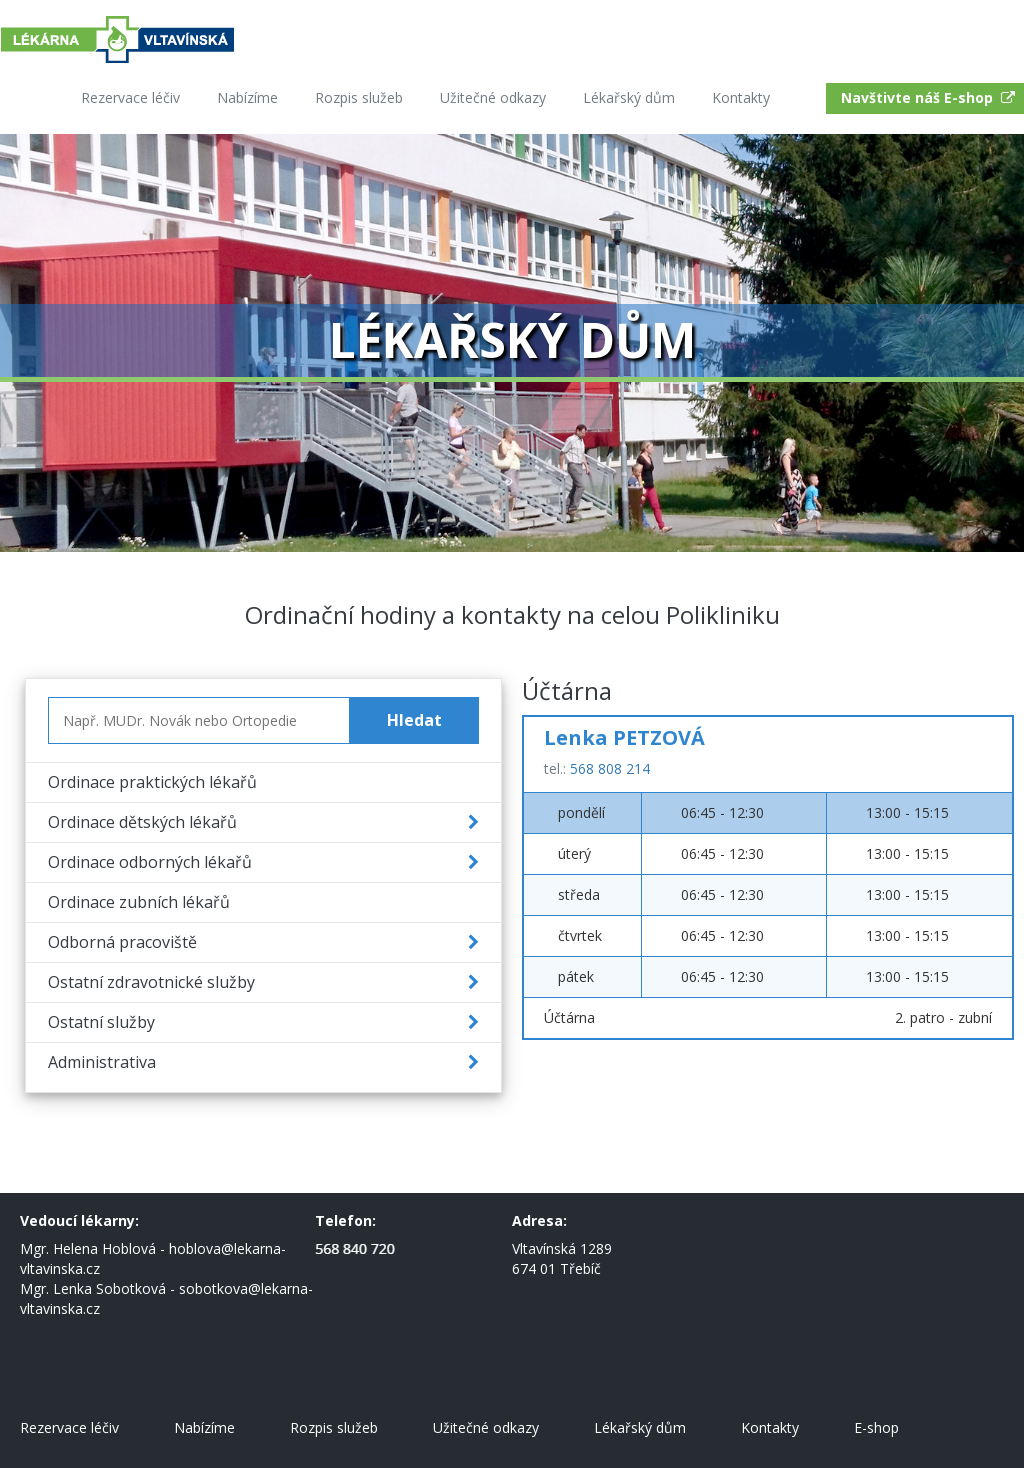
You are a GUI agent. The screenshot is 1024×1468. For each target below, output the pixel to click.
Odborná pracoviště (122, 942)
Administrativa (102, 1062)
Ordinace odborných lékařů (150, 862)
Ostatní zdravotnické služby (151, 982)
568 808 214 (610, 768)
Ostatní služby (101, 1022)
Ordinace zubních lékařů (139, 902)
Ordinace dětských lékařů (142, 822)
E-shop (876, 1427)
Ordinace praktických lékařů (152, 782)
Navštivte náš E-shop (930, 97)
